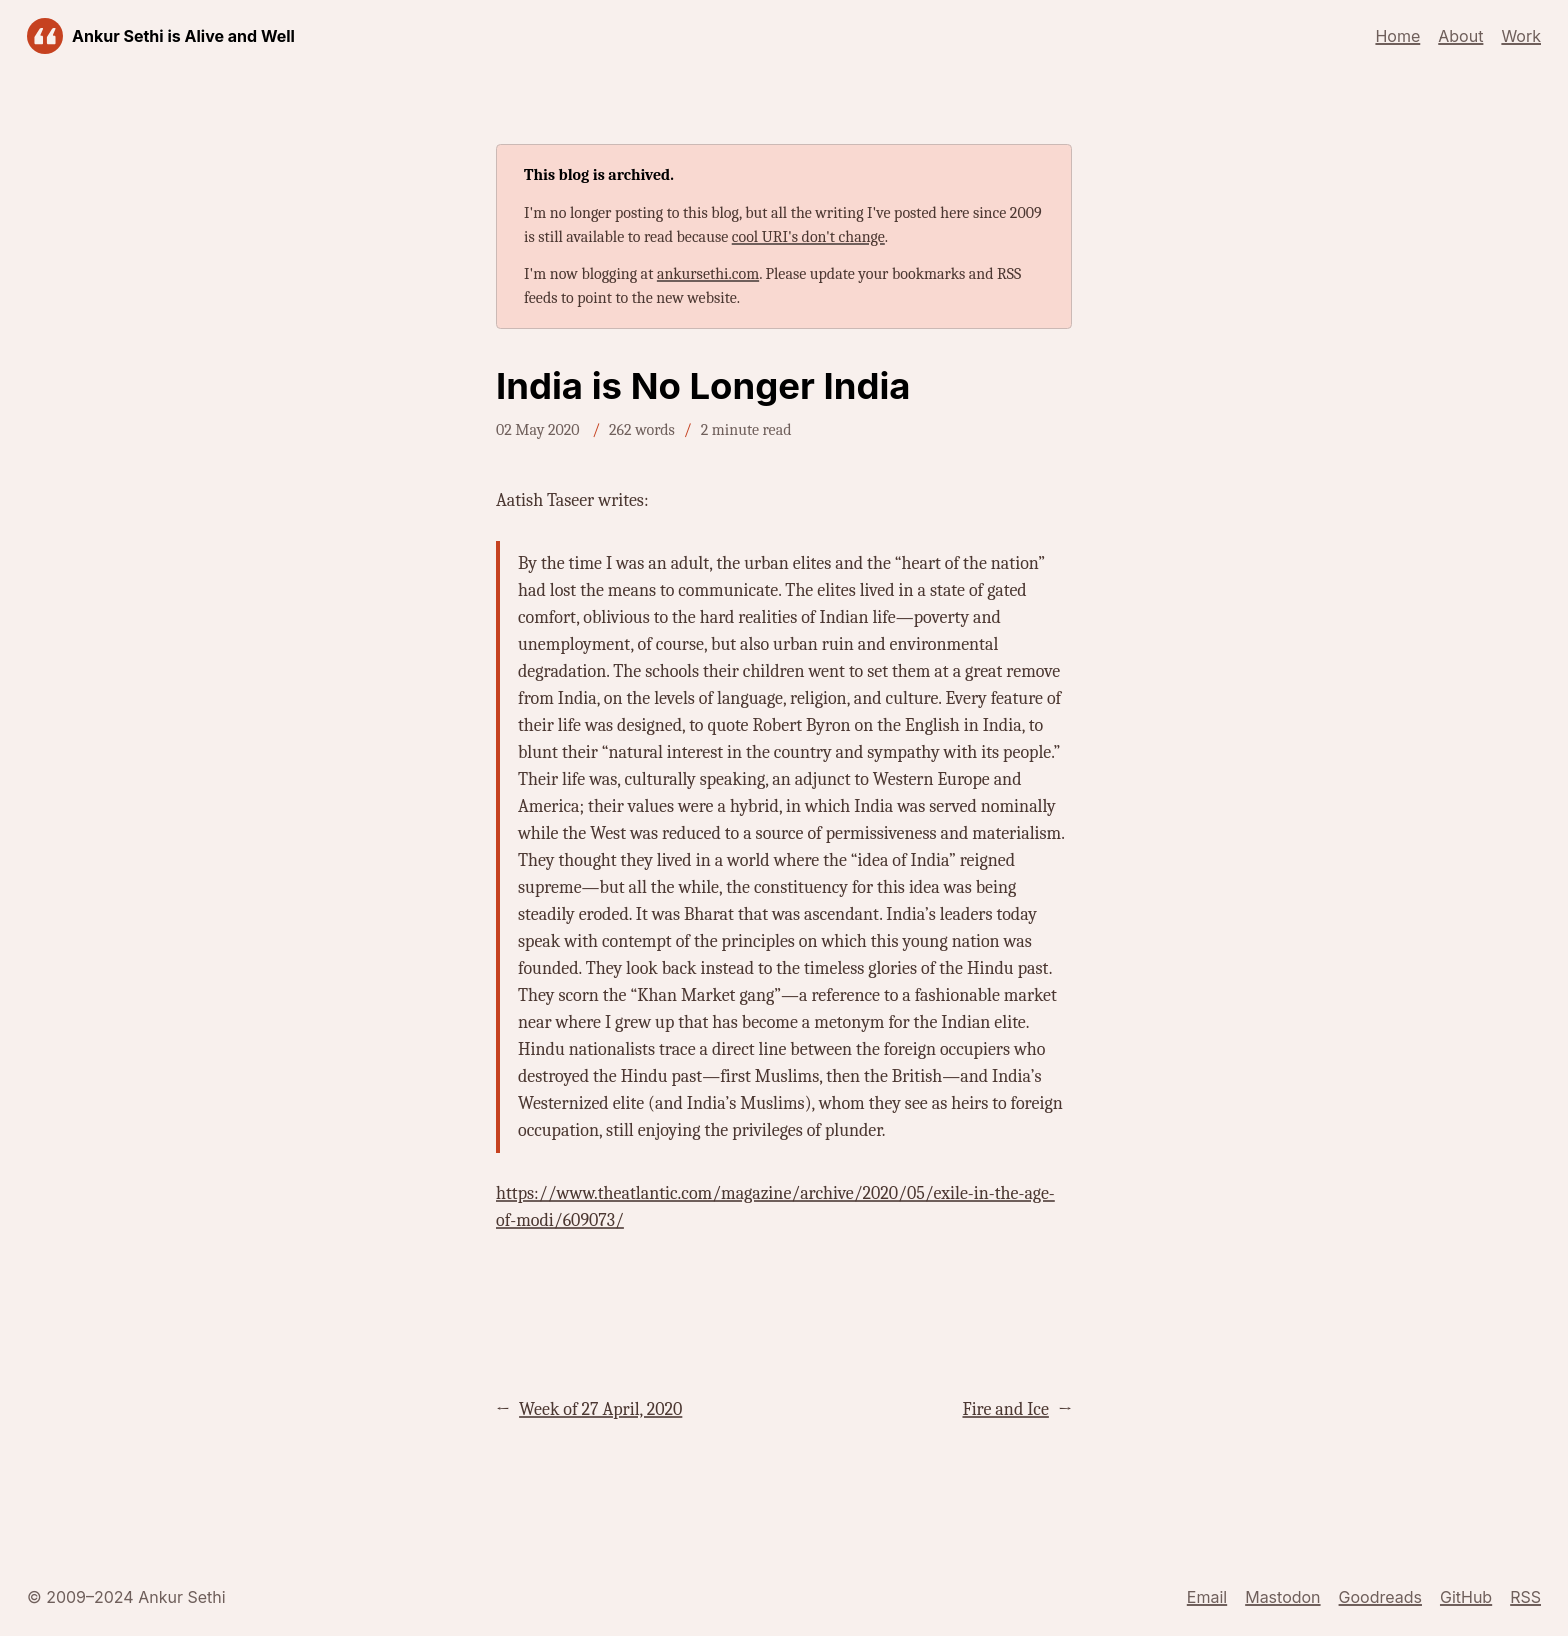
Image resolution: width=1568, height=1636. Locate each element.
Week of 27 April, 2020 (600, 1409)
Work (1521, 36)
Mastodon (1282, 1597)
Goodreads (1380, 1597)
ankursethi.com (708, 274)
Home (1397, 36)
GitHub (1466, 1597)
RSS (1525, 1597)
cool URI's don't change (808, 237)
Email (1207, 1597)
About (1460, 36)
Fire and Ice (1005, 1409)
